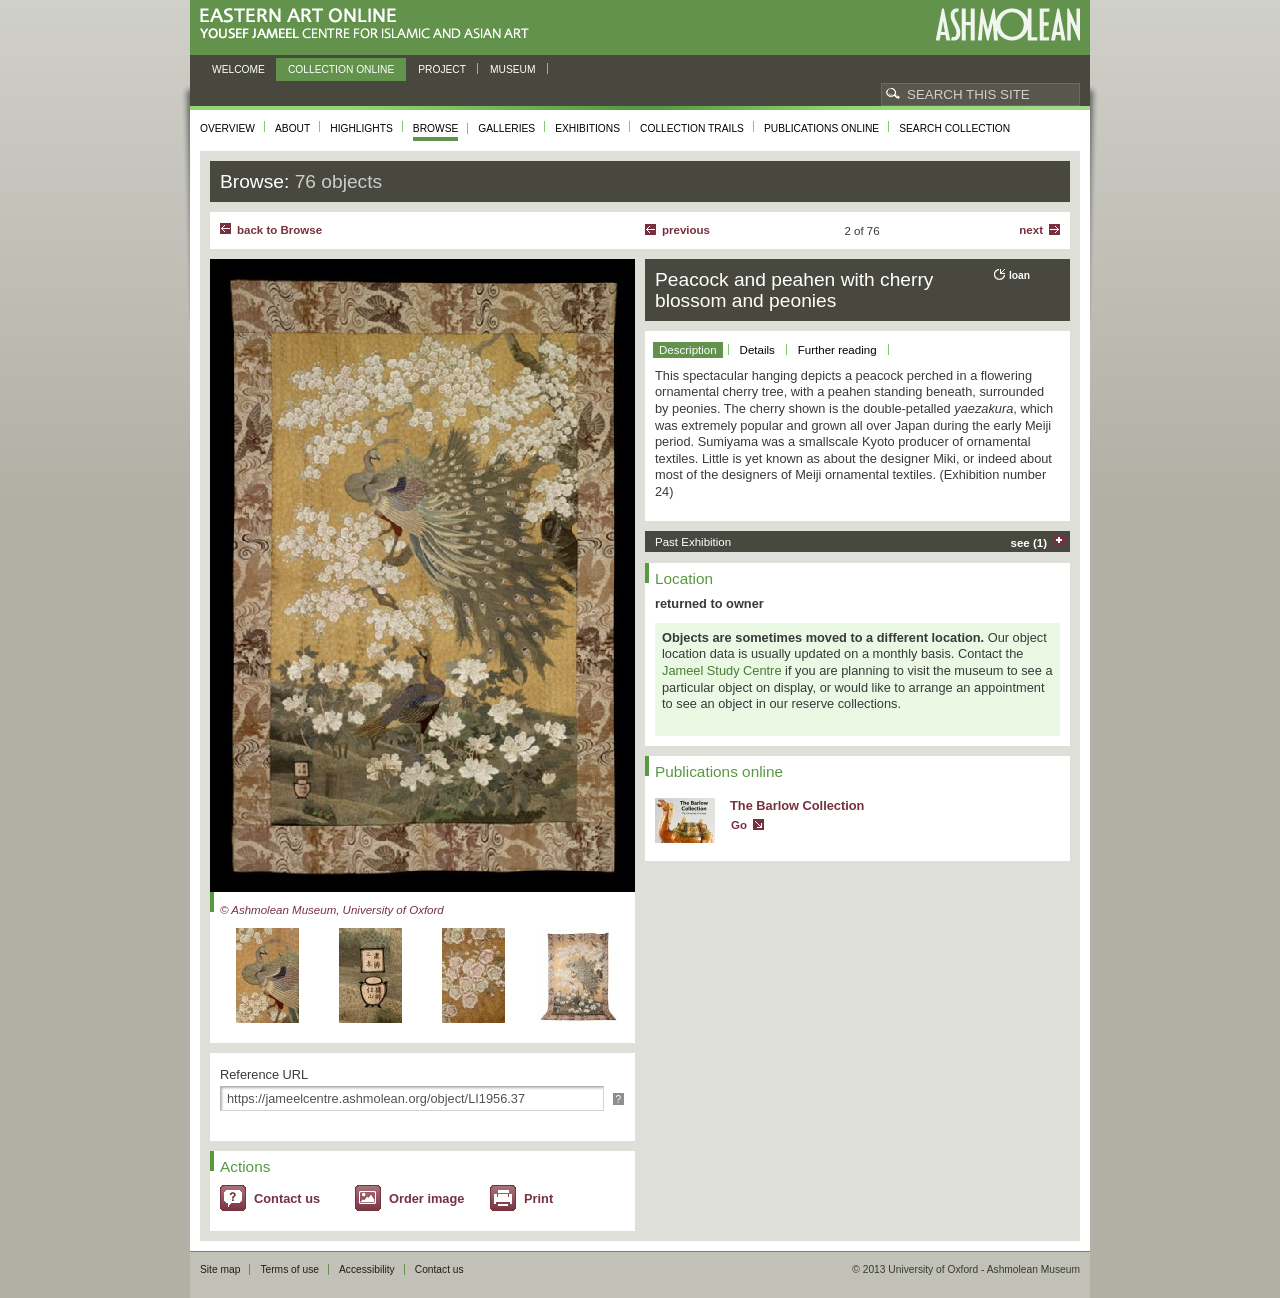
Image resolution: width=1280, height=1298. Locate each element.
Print (538, 1198)
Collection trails (692, 128)
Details (757, 350)
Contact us (287, 1198)
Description (688, 350)
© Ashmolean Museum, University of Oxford (332, 910)
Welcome (238, 69)
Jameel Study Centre (722, 670)
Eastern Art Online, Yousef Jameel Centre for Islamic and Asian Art (369, 24)
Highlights (361, 128)
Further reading (837, 350)
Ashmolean (1007, 24)
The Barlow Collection (797, 805)
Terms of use (289, 1269)
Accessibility (367, 1269)
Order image (426, 1198)
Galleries (506, 128)
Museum (513, 69)
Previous (686, 230)
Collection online (341, 69)
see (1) (1029, 543)
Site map (220, 1269)
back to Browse (279, 230)
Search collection (954, 128)
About (292, 128)
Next (1031, 230)
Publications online (821, 128)
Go (739, 825)
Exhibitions (587, 128)
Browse (436, 128)
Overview (227, 128)
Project (442, 69)
